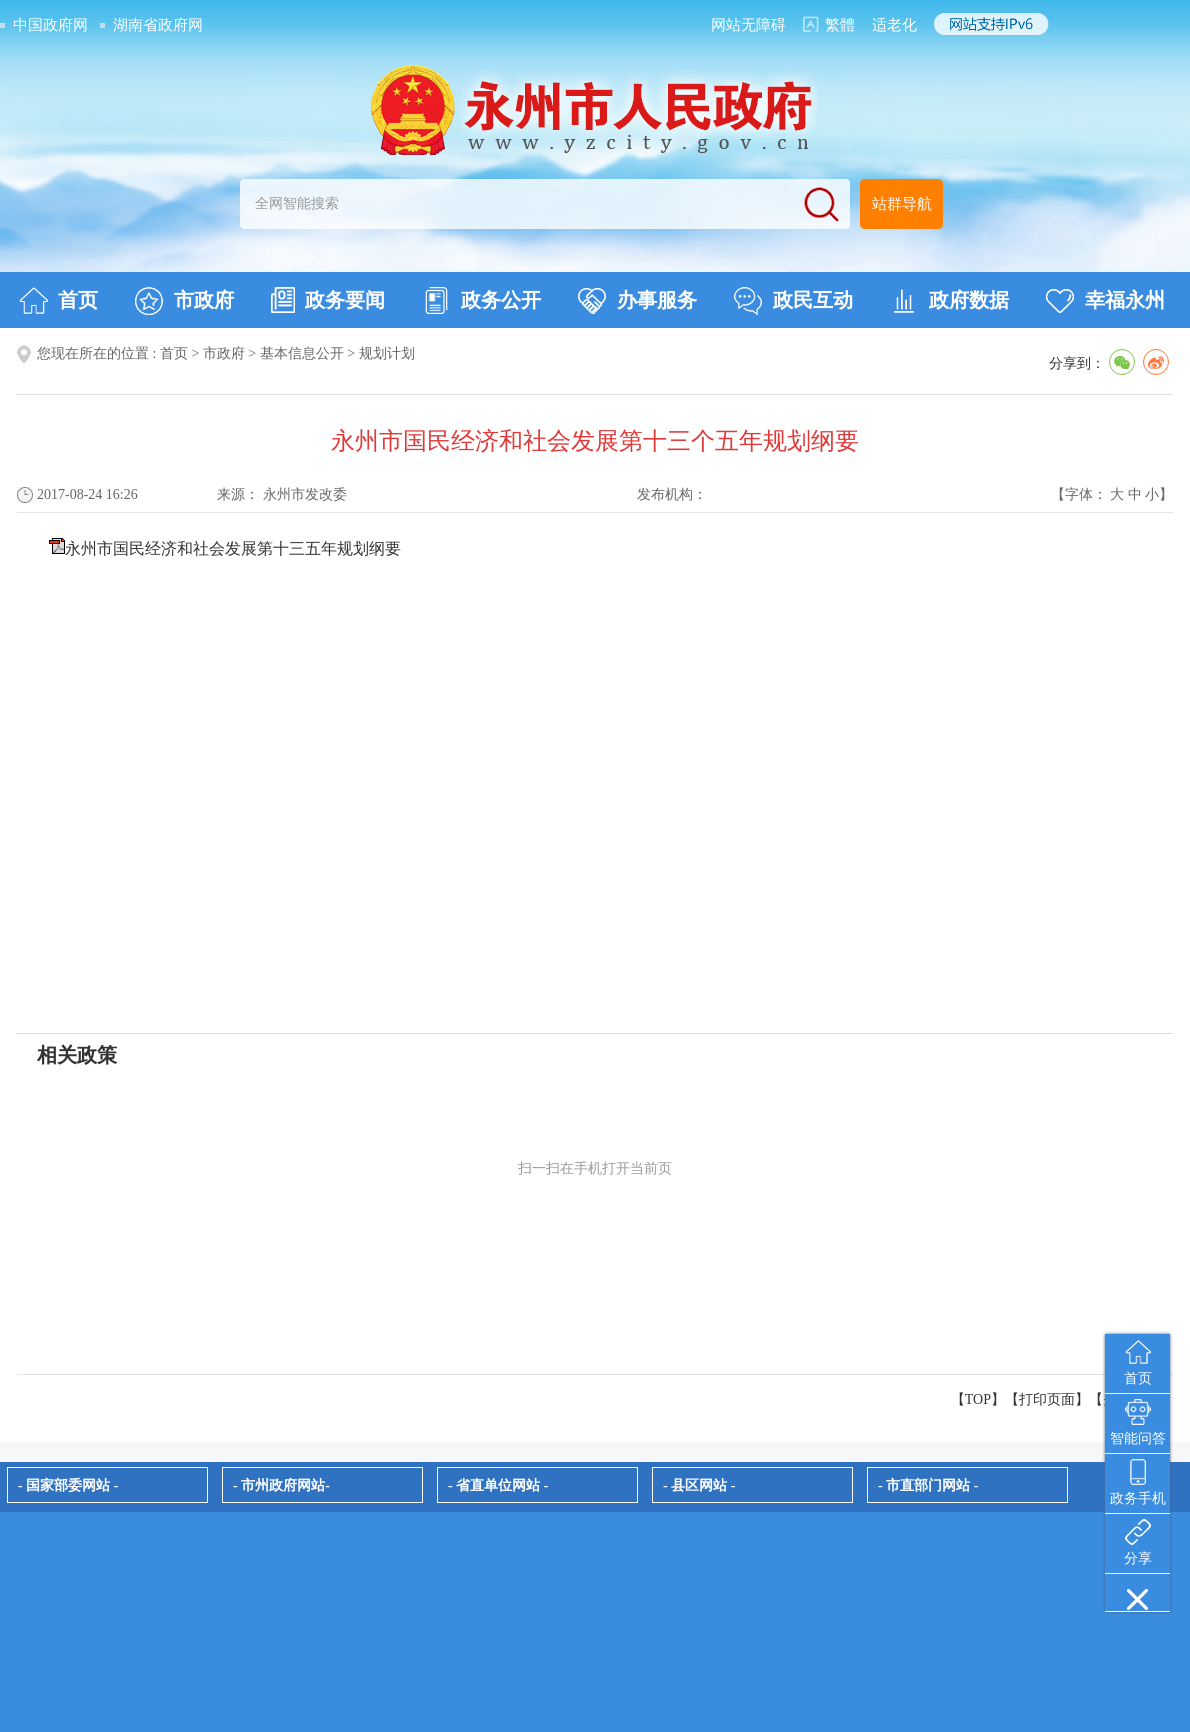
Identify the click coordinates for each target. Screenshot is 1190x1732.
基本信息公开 (302, 353)
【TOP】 (978, 1399)
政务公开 (481, 301)
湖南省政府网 (158, 25)
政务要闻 (328, 300)
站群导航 (902, 204)
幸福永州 (1105, 301)
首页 (58, 301)
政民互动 (793, 301)
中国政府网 (50, 25)
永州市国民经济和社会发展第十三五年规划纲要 (233, 548)
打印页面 (1047, 1399)
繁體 (840, 25)
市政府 (184, 301)
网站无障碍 (748, 25)
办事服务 (637, 301)
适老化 (894, 25)
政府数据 (949, 301)
